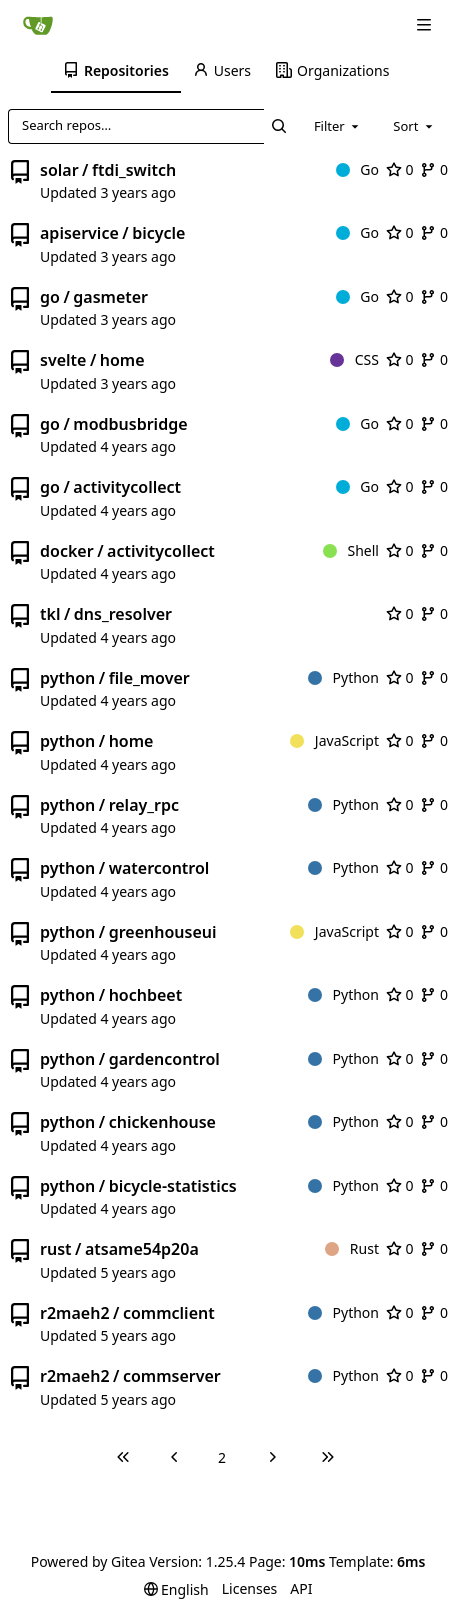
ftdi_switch (134, 170)
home (122, 360)
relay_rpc (144, 805)
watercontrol (159, 868)
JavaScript (334, 740)
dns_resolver (123, 614)
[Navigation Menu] (426, 24)
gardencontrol (164, 1059)
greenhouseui (163, 932)
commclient (169, 1313)
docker (67, 551)
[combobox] (338, 126)
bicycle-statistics (173, 1186)
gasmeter (110, 297)
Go (357, 169)
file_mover (149, 678)
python (67, 678)
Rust (352, 1248)
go (50, 297)
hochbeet (146, 995)
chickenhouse (162, 1122)
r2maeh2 (75, 1313)
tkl (50, 614)
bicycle (158, 233)
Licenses (250, 1588)
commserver (172, 1376)
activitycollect (127, 487)
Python (343, 677)
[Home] (38, 25)
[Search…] (279, 126)
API (301, 1588)
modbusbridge (130, 424)
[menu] (176, 1589)
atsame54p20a (142, 1249)
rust (56, 1249)
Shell (351, 550)
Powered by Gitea (88, 1561)
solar (59, 170)
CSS (354, 359)
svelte (63, 360)
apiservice (79, 233)
